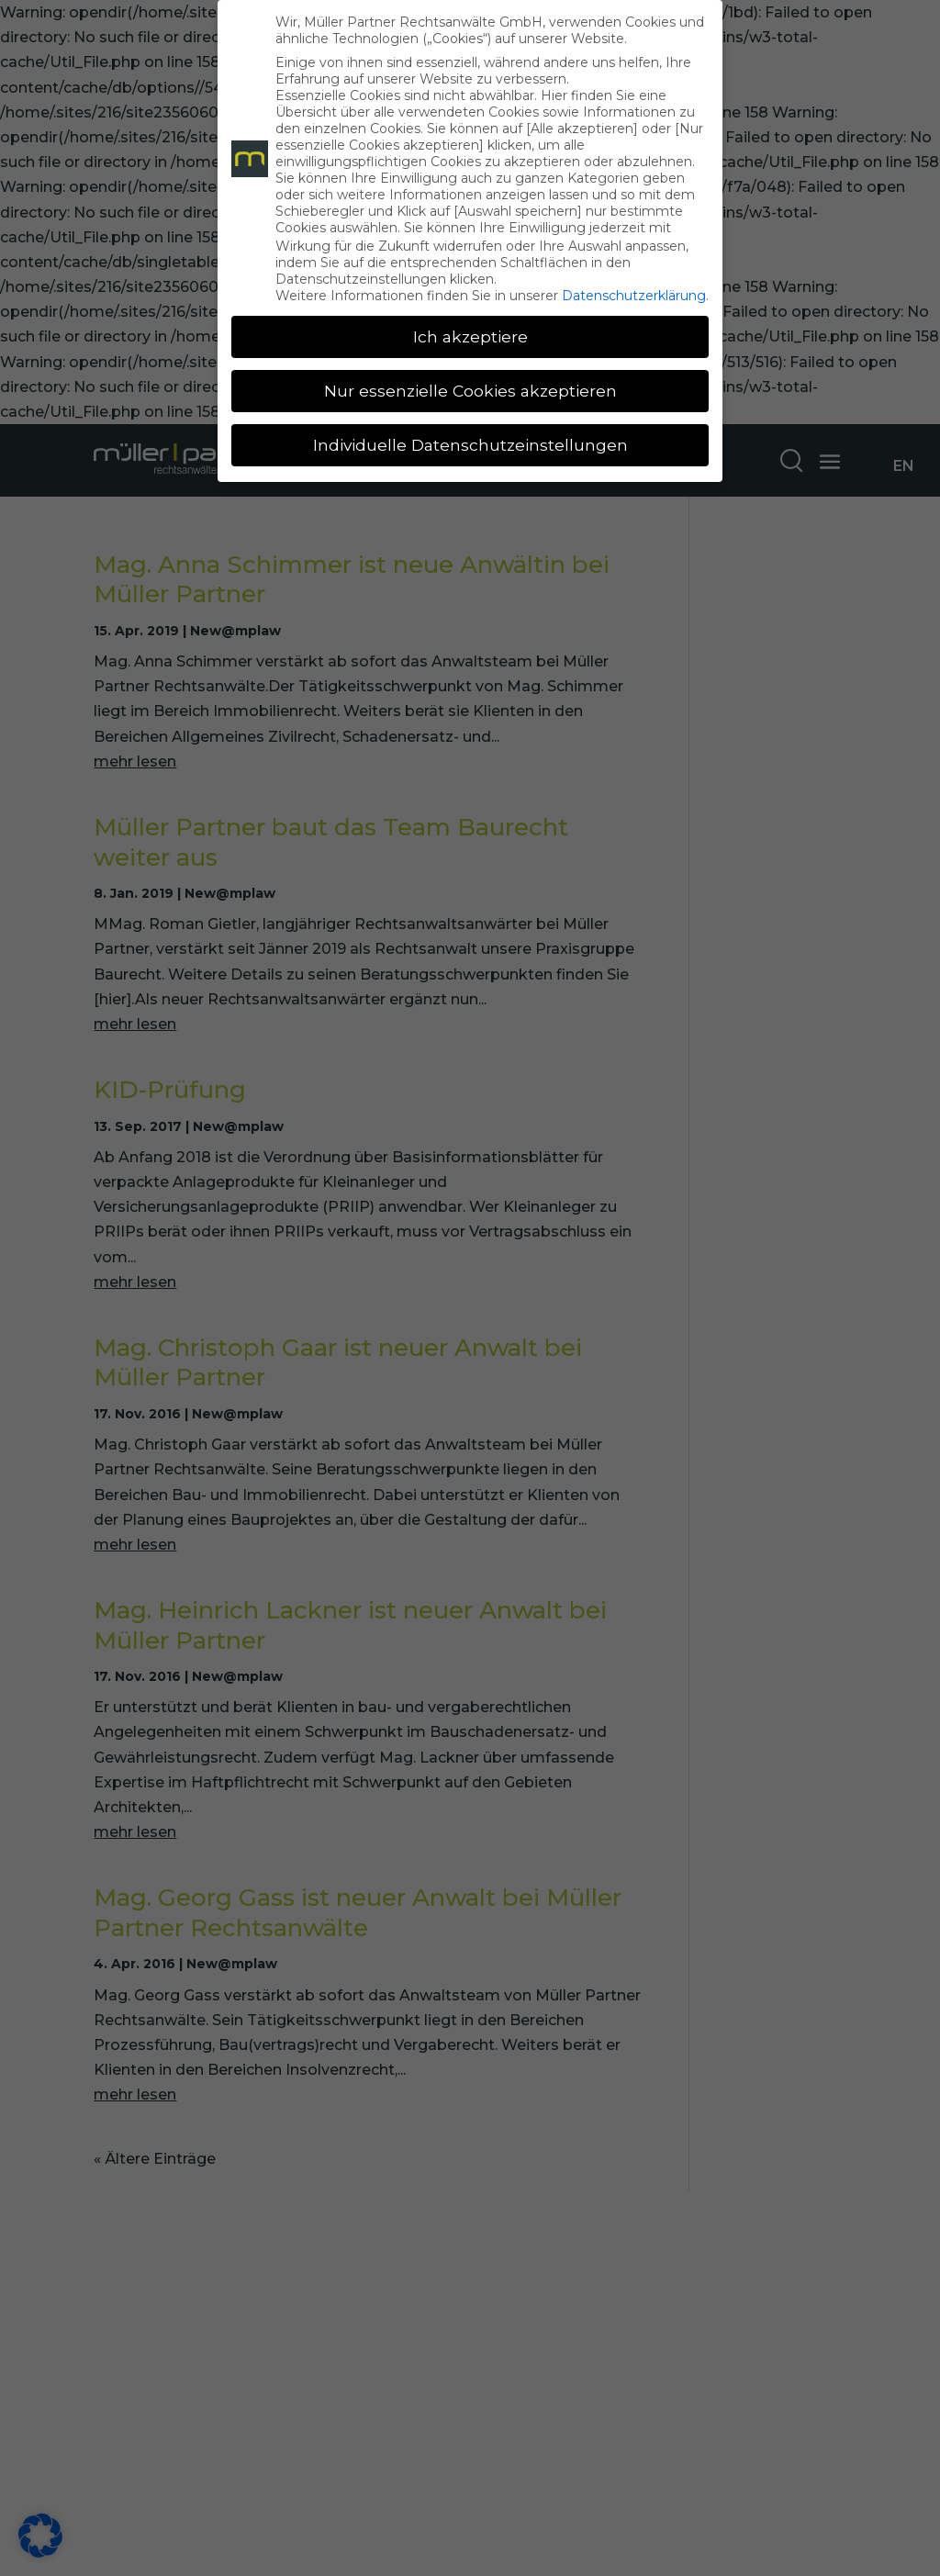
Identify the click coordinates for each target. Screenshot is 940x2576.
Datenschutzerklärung (634, 295)
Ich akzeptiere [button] (470, 336)
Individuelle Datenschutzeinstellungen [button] (470, 444)
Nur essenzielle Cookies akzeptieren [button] (470, 390)
